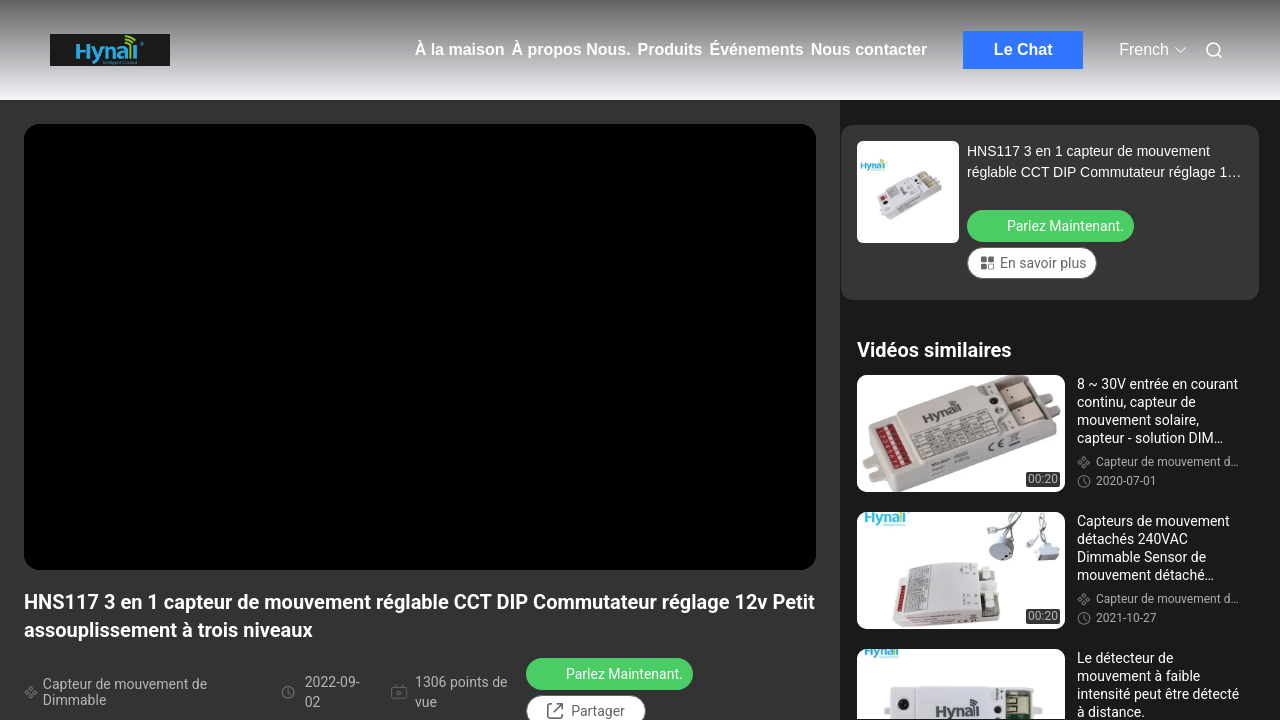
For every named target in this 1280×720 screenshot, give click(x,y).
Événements (756, 49)
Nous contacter (869, 49)
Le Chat (1023, 49)
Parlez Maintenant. (611, 673)
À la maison (460, 49)
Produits (670, 49)
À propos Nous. (570, 49)
